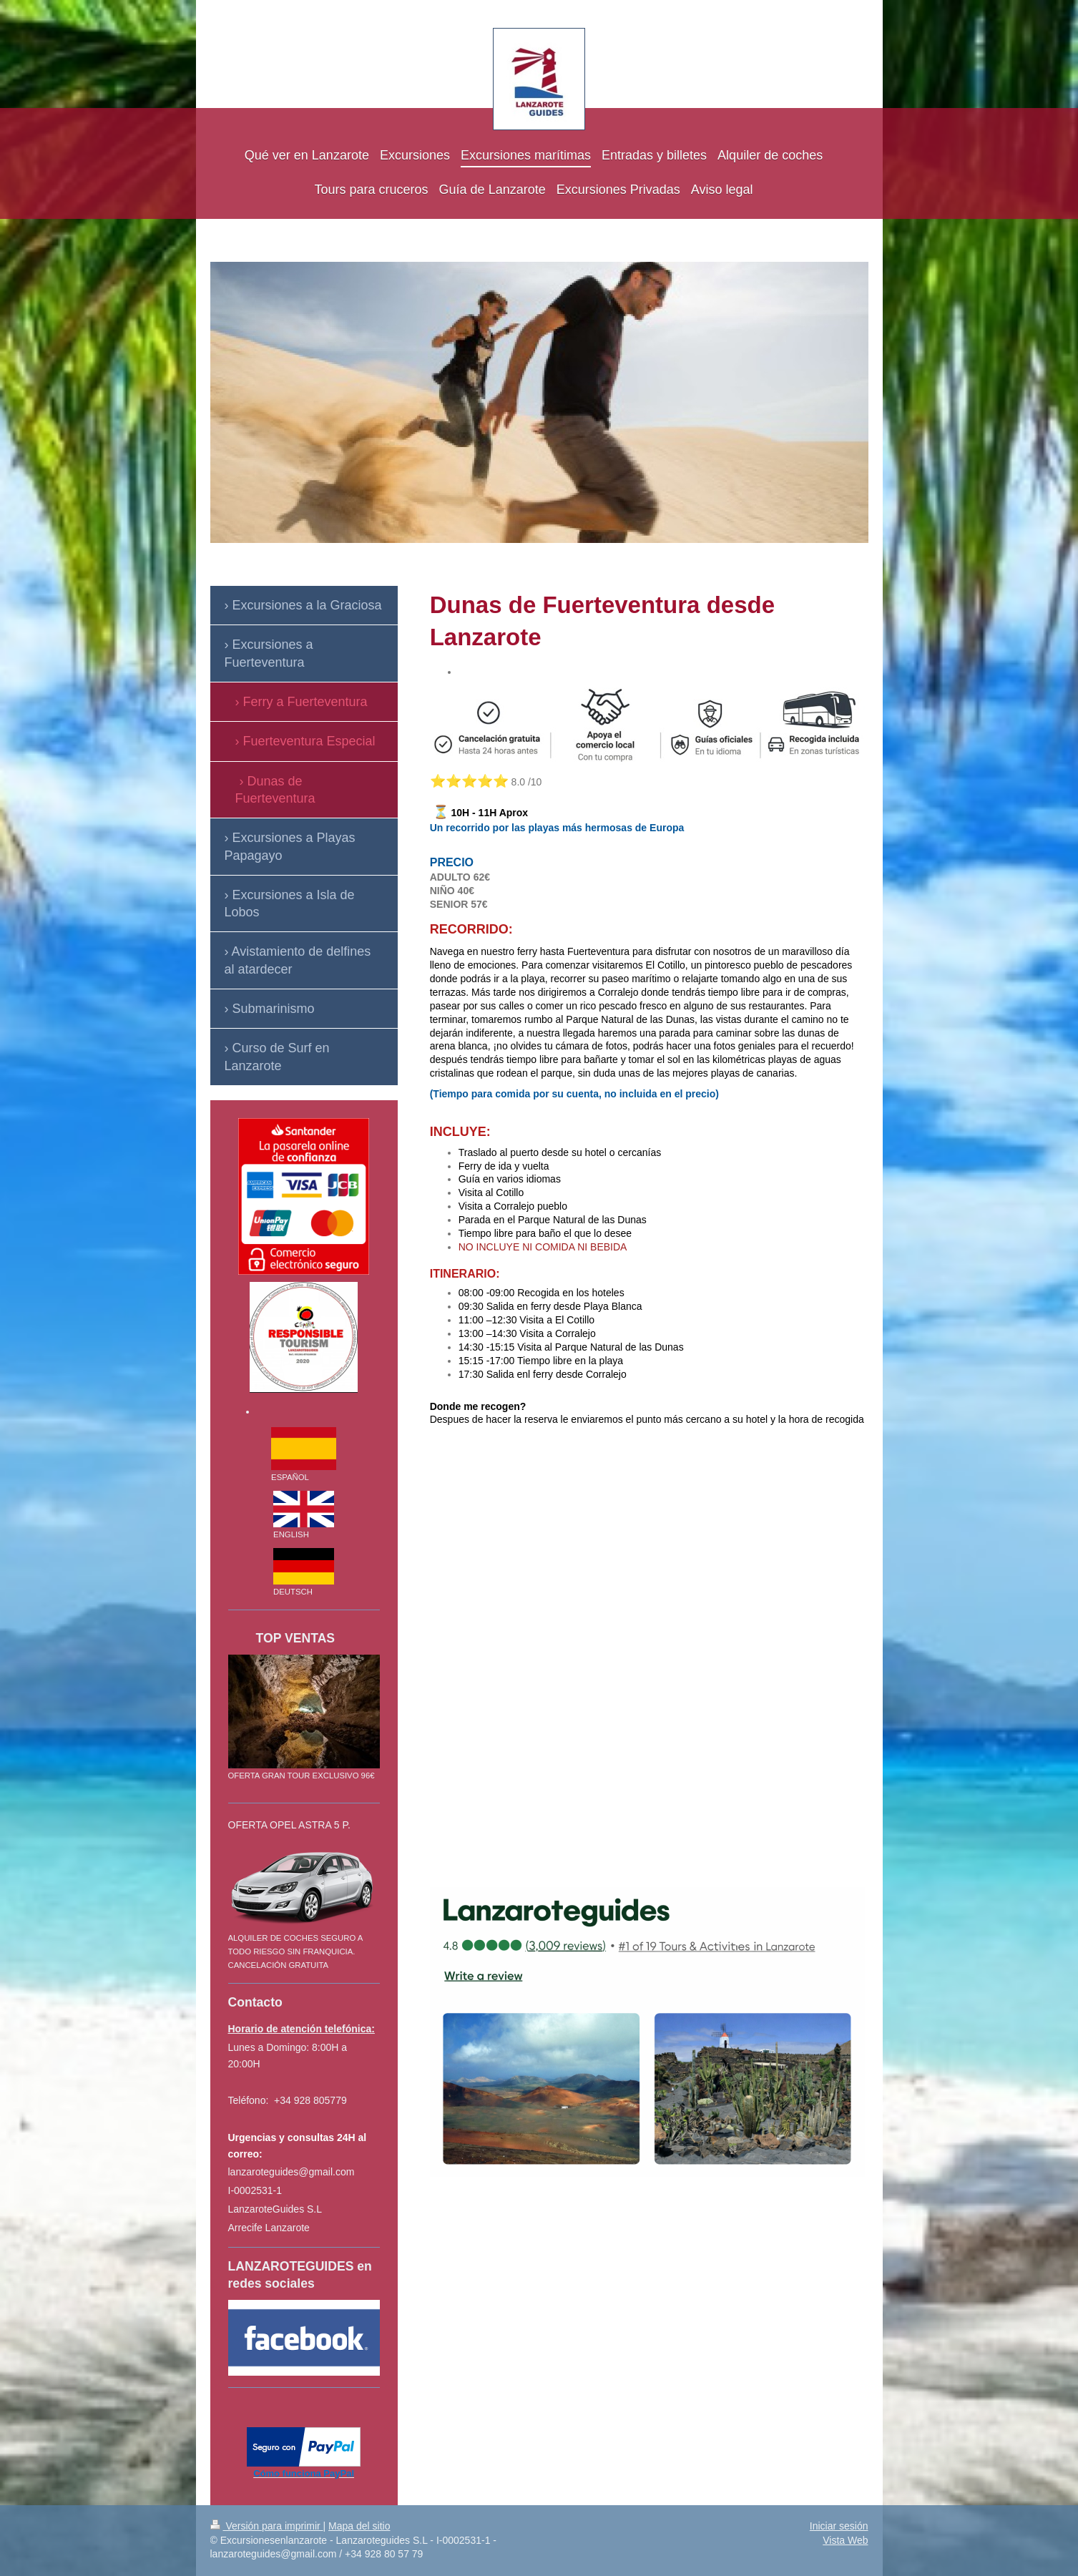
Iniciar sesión (839, 2526)
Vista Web (845, 2540)
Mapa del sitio (359, 2526)
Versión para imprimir (266, 2526)
